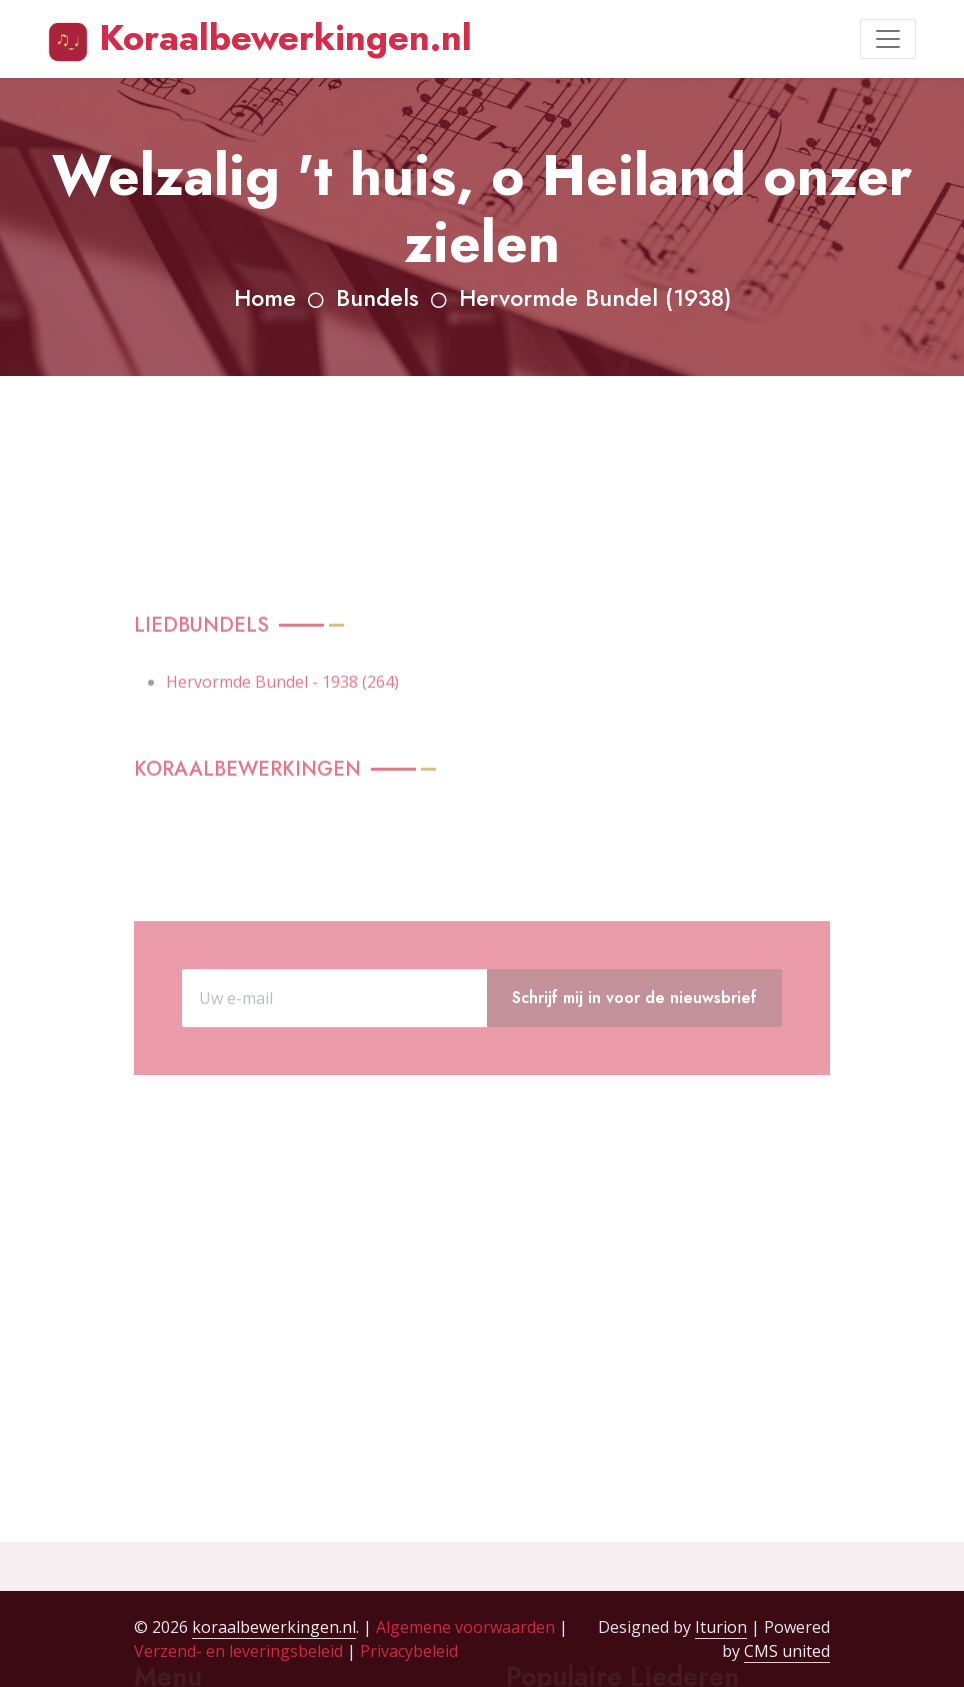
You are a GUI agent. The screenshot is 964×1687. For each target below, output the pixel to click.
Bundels (377, 298)
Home (265, 298)
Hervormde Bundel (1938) (595, 298)
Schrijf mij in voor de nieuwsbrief (634, 1035)
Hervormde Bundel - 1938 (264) (282, 732)
